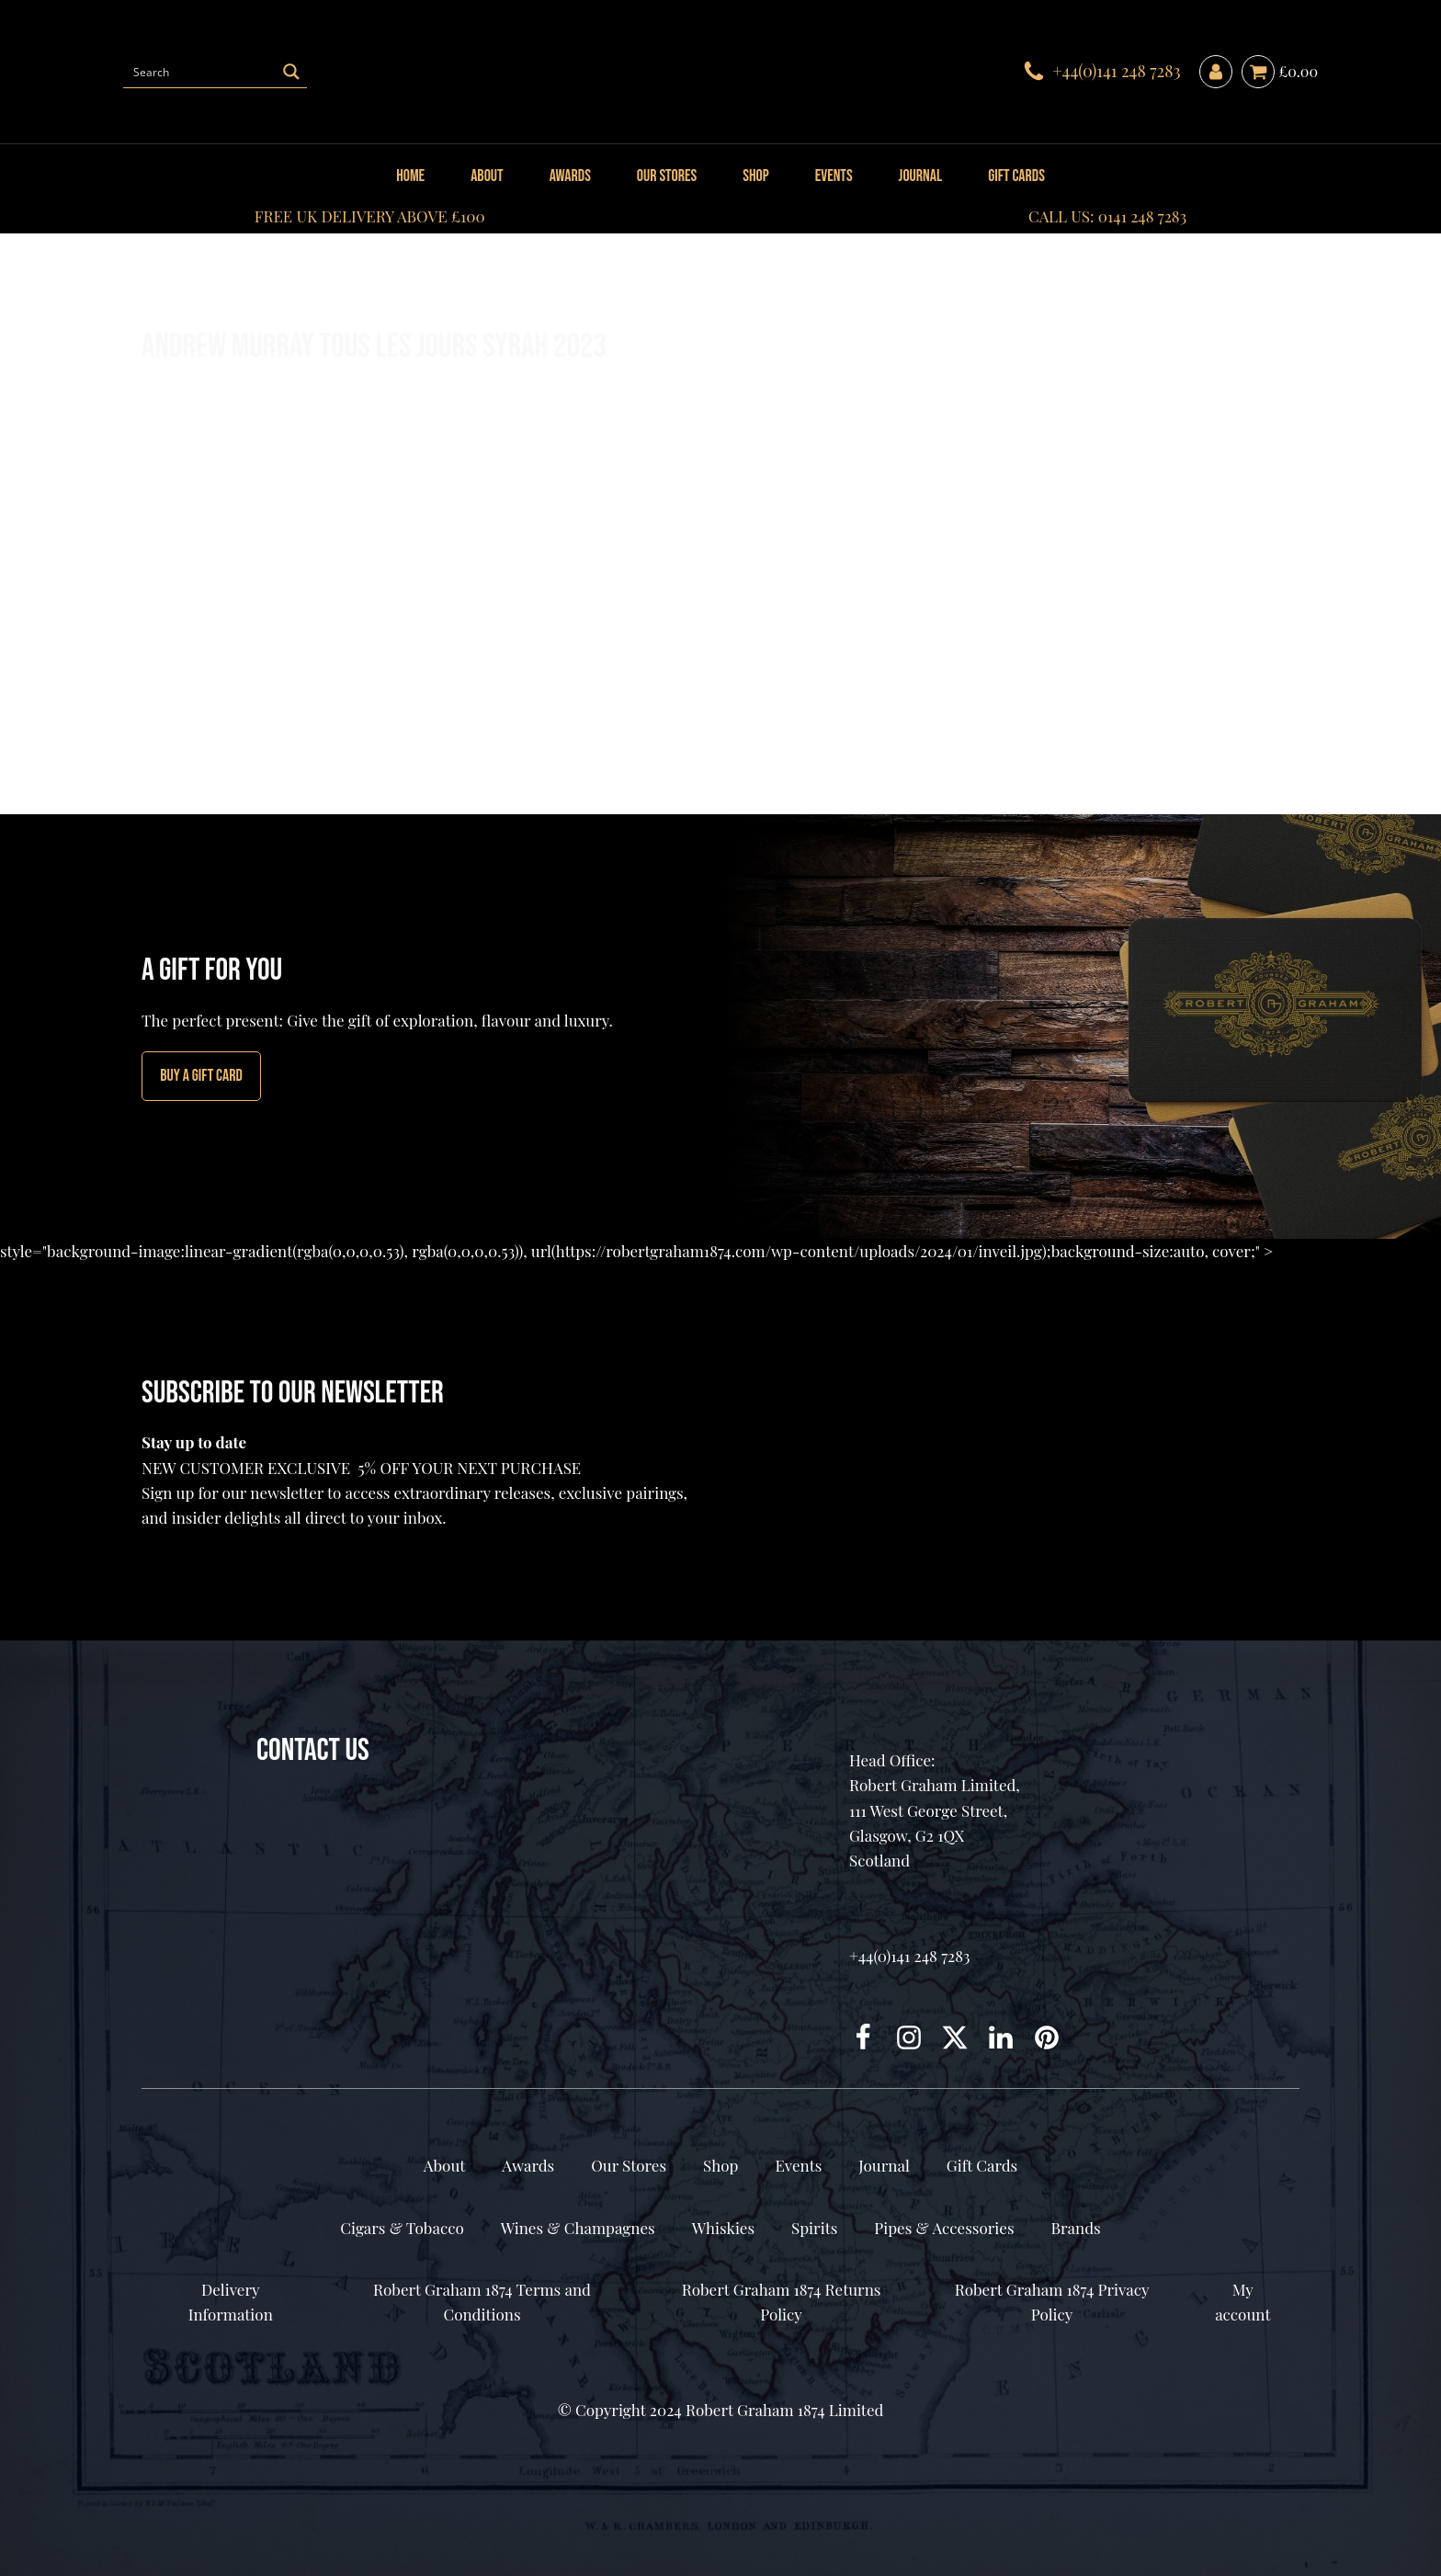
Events (834, 176)
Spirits (814, 2228)
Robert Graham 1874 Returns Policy (781, 2301)
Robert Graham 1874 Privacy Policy (1052, 2301)
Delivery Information (230, 2301)
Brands (1075, 2228)
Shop (755, 176)
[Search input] (200, 71)
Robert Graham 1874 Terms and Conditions (482, 2301)
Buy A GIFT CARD (201, 1075)
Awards (570, 176)
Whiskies (723, 2228)
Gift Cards (1016, 176)
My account (1242, 2301)
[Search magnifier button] (291, 71)
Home (410, 176)
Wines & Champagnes (578, 2228)
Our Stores (667, 176)
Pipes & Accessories (944, 2228)
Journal (921, 176)
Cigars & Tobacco (401, 2228)
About (487, 176)
